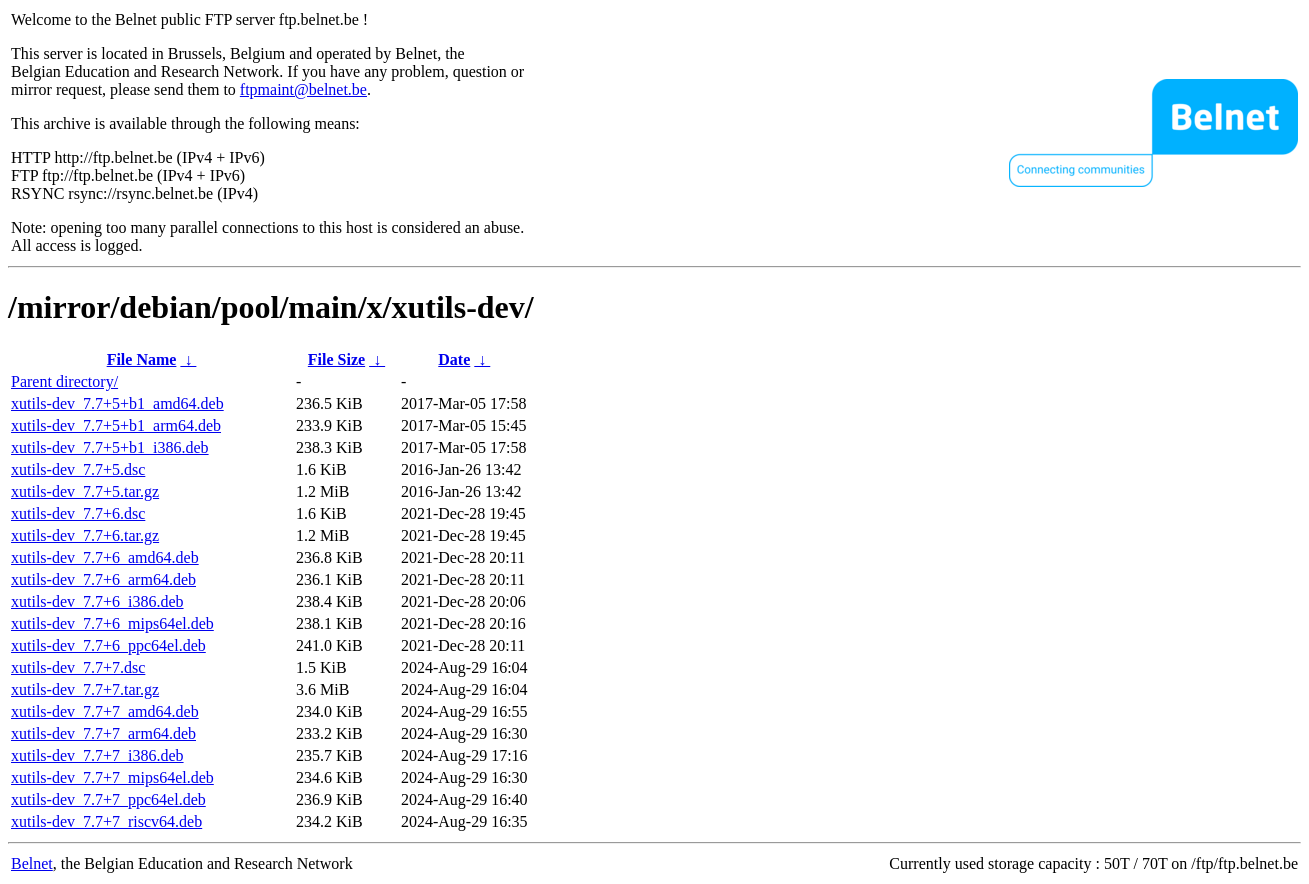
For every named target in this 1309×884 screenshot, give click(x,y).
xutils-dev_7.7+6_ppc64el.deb (108, 645)
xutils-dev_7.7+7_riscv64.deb (106, 821)
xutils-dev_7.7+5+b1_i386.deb (110, 447)
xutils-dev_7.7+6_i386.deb (97, 601)
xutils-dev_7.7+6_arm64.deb (103, 579)
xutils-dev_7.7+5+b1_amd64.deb (117, 403)
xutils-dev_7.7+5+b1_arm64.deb (116, 425)
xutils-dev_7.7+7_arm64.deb (103, 733)
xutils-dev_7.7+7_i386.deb (97, 755)
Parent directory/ (64, 381)
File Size (336, 359)
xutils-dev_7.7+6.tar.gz (85, 535)
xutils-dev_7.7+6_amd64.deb (105, 557)
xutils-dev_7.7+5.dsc (78, 469)
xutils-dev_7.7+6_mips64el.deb (112, 623)
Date (454, 359)
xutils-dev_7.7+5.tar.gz (85, 491)
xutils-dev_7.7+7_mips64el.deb (112, 777)
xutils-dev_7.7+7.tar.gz (85, 689)
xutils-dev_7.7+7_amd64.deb (105, 711)
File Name (142, 359)
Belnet (32, 863)
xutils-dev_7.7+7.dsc (78, 667)
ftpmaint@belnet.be (303, 89)
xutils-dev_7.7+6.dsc (78, 513)
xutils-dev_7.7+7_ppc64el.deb (108, 799)
